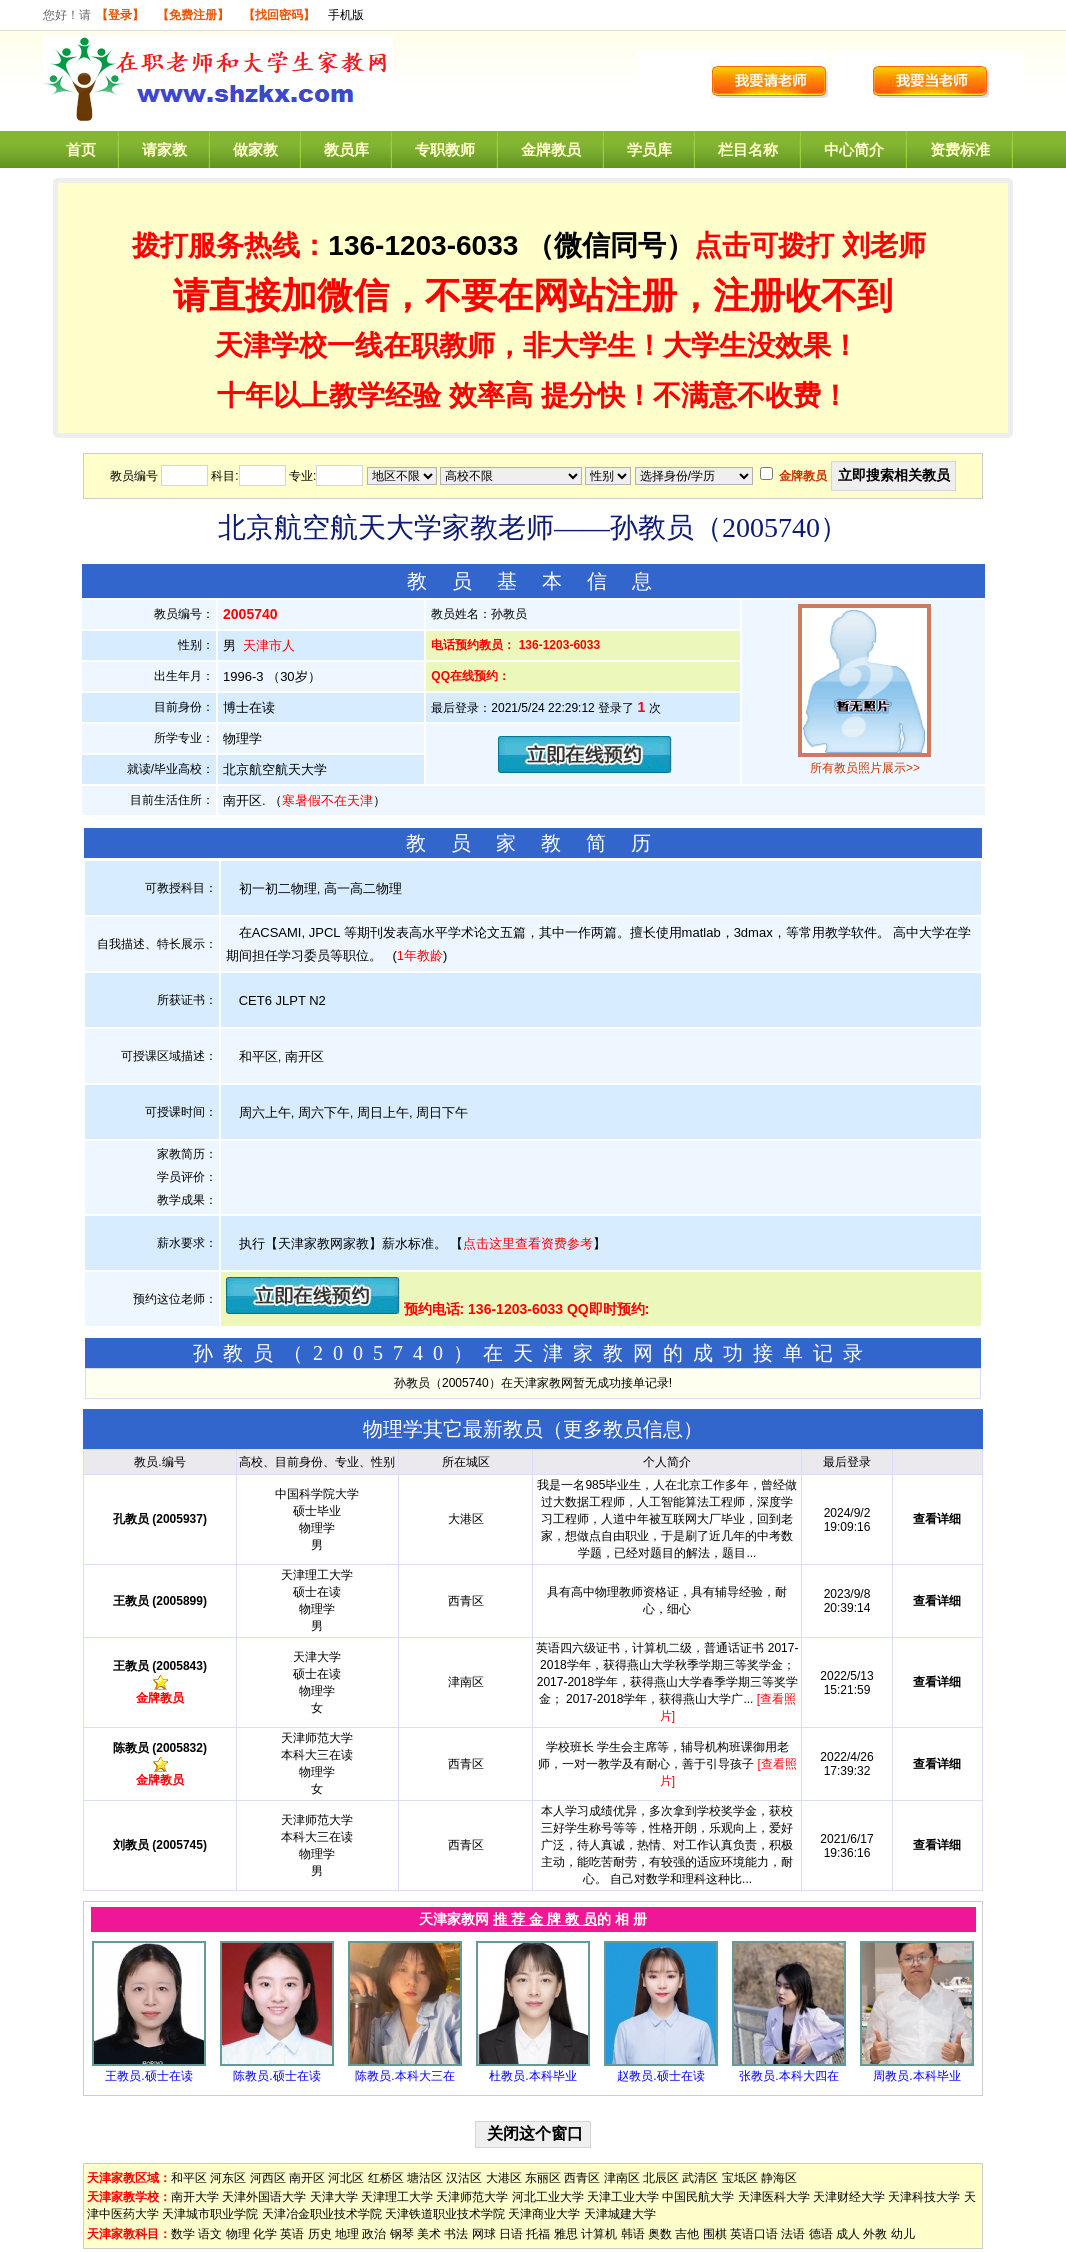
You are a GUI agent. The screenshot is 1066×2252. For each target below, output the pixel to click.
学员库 (649, 149)
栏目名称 (748, 149)
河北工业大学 (548, 2197)
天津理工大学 (397, 2197)
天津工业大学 (623, 2197)
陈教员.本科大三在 (404, 2076)
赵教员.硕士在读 (660, 2076)
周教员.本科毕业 (916, 2076)
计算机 (599, 2234)
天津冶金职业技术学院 (322, 2214)
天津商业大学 (544, 2214)
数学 (183, 2234)
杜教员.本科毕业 (532, 2076)
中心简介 (854, 149)
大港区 (504, 2178)
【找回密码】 (279, 15)
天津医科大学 (774, 2197)
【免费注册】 (193, 15)
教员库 (346, 149)
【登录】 (120, 15)
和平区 (189, 2178)
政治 (374, 2234)
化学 (265, 2234)
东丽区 (543, 2178)
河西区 (268, 2178)
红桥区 (386, 2178)
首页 (81, 149)
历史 (320, 2234)
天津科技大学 (924, 2197)
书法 (456, 2234)
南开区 (307, 2178)
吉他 (687, 2234)
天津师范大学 (472, 2197)
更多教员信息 (623, 1429)
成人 (848, 2234)
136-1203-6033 (423, 245)
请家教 (164, 149)
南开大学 (195, 2197)
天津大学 (334, 2197)
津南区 (622, 2178)
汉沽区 (464, 2178)
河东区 (228, 2178)
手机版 (346, 15)
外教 (875, 2234)
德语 (821, 2234)
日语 (511, 2234)
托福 (538, 2234)
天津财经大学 (849, 2197)
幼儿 (903, 2234)
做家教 (255, 149)
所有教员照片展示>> (865, 768)
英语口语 (754, 2234)
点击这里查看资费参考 (528, 1243)
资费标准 (960, 149)
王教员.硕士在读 (148, 2076)
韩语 (633, 2234)
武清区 (700, 2178)
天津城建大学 (620, 2214)
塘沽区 (425, 2178)
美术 (429, 2234)
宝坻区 (740, 2178)
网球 (484, 2234)
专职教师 (445, 149)
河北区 (346, 2178)
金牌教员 (551, 149)
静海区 (779, 2178)
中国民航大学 (698, 2197)
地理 (347, 2234)
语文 (210, 2234)
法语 (793, 2234)
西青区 (582, 2178)
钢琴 (402, 2234)
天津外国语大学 (264, 2197)
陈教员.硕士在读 (276, 2076)
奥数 (660, 2234)
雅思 (566, 2234)
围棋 (715, 2234)
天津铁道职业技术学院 (445, 2214)
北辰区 (661, 2178)
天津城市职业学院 (210, 2214)
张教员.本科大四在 (788, 2076)
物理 (238, 2234)
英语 (292, 2234)
